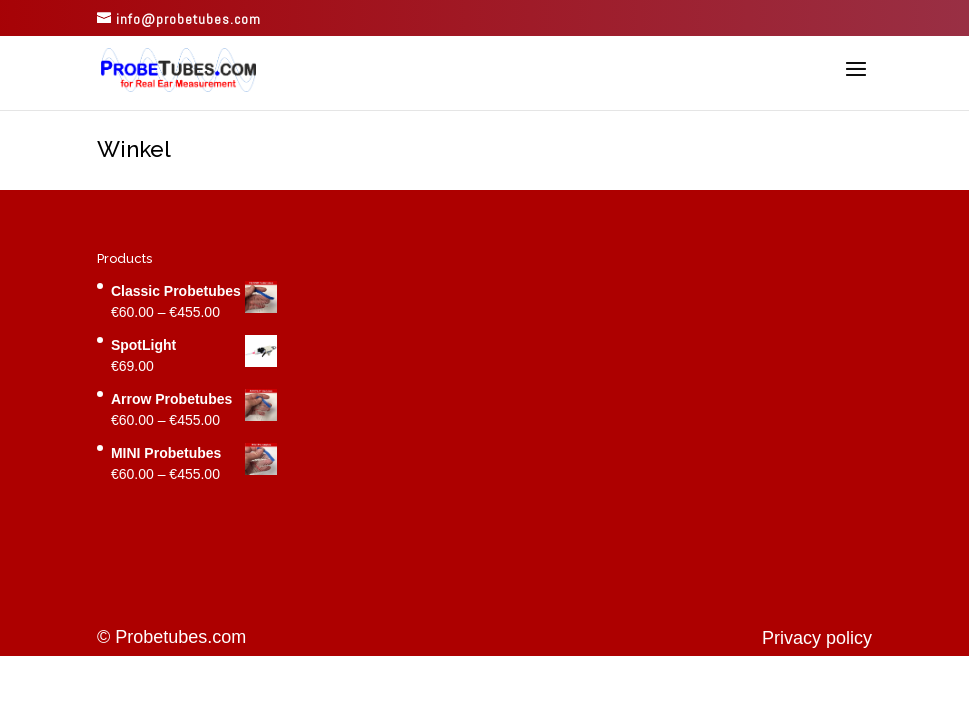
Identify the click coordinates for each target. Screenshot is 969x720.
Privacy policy (817, 638)
